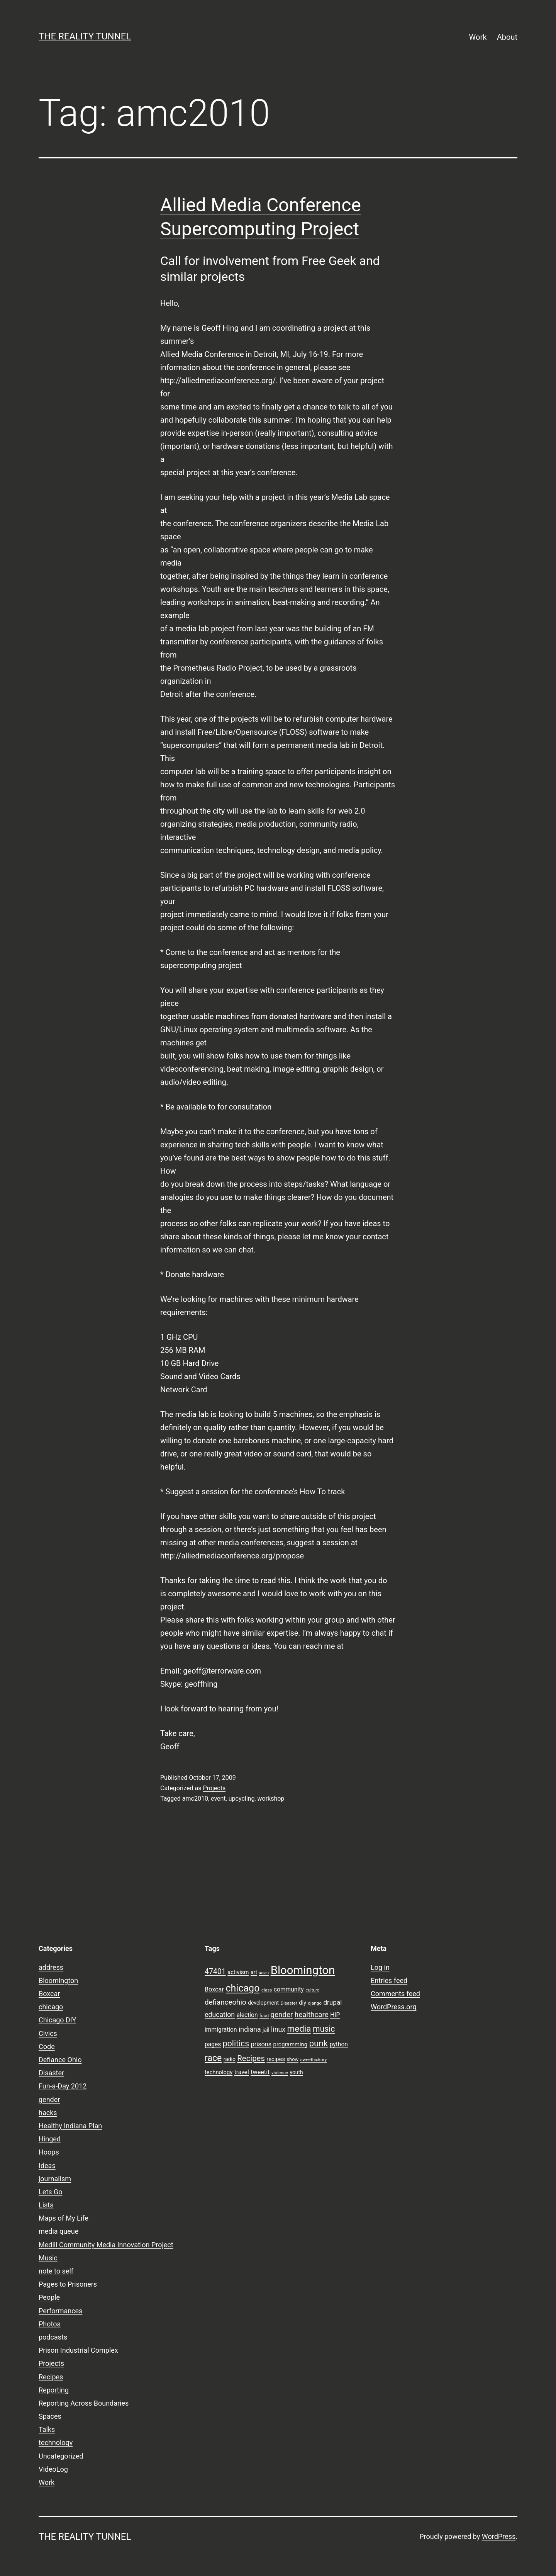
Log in (380, 1967)
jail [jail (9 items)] (266, 2030)
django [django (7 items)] (315, 2003)
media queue (58, 2231)
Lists (46, 2205)
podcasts (53, 2337)
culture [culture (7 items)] (312, 1990)
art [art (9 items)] (254, 1972)
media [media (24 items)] (299, 2029)
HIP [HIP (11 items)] (335, 2015)
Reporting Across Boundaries (84, 2403)
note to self (56, 2271)
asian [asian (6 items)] (264, 1972)
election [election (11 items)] (247, 2015)
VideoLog (53, 2469)
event (218, 1798)
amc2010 (195, 1798)
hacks (48, 2113)
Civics (48, 2033)
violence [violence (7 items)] (279, 2072)
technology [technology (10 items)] (218, 2072)
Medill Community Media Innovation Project (106, 2245)
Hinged (50, 2139)
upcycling (242, 1798)
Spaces (50, 2416)
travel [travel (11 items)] (241, 2072)
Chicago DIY (57, 2020)
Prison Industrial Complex (78, 2350)
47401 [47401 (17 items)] (215, 1971)
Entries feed (389, 1980)
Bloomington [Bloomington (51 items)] (303, 1970)
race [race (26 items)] (213, 2058)
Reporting (54, 2390)
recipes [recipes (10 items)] (275, 2059)
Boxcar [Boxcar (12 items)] (214, 1989)
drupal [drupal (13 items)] (332, 2002)
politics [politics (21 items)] (236, 2043)
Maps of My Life (63, 2218)
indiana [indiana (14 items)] (250, 2029)
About (507, 37)
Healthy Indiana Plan (70, 2126)
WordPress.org (394, 2007)
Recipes (51, 2377)
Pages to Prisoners (68, 2284)
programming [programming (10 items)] (290, 2044)
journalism (55, 2179)
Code (47, 2046)
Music (48, 2258)
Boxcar (49, 1994)
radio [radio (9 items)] (230, 2059)
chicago (51, 2007)
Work (478, 37)
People (49, 2297)
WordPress (498, 2536)
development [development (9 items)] (263, 2003)
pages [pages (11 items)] (213, 2044)
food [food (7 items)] (264, 2015)
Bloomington (58, 1980)
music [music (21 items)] (324, 2029)
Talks (47, 2429)
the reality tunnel (85, 36)
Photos (50, 2324)
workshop (270, 1798)
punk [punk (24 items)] (318, 2043)
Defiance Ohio (60, 2060)
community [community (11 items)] (289, 1989)
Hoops (49, 2152)
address (51, 1967)
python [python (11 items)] (339, 2044)
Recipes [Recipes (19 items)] (251, 2058)
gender (49, 2099)
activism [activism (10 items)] (238, 1972)
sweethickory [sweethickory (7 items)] (313, 2059)
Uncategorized (61, 2456)
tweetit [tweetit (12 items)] (260, 2072)
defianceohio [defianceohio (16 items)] (225, 2002)
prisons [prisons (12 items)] (261, 2044)
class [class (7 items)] (266, 1990)
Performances (60, 2311)
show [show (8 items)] (292, 2059)
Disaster (51, 2073)
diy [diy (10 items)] (302, 2002)
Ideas (47, 2165)
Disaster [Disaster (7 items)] (289, 2003)
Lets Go (50, 2192)
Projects (214, 1788)
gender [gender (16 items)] (282, 2014)
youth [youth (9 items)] (296, 2072)
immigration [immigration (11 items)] (221, 2029)
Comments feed (395, 1994)
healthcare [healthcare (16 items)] (312, 2014)
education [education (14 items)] (220, 2015)
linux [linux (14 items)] (278, 2029)
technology (56, 2442)
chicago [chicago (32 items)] (242, 1988)
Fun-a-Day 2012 (62, 2086)
